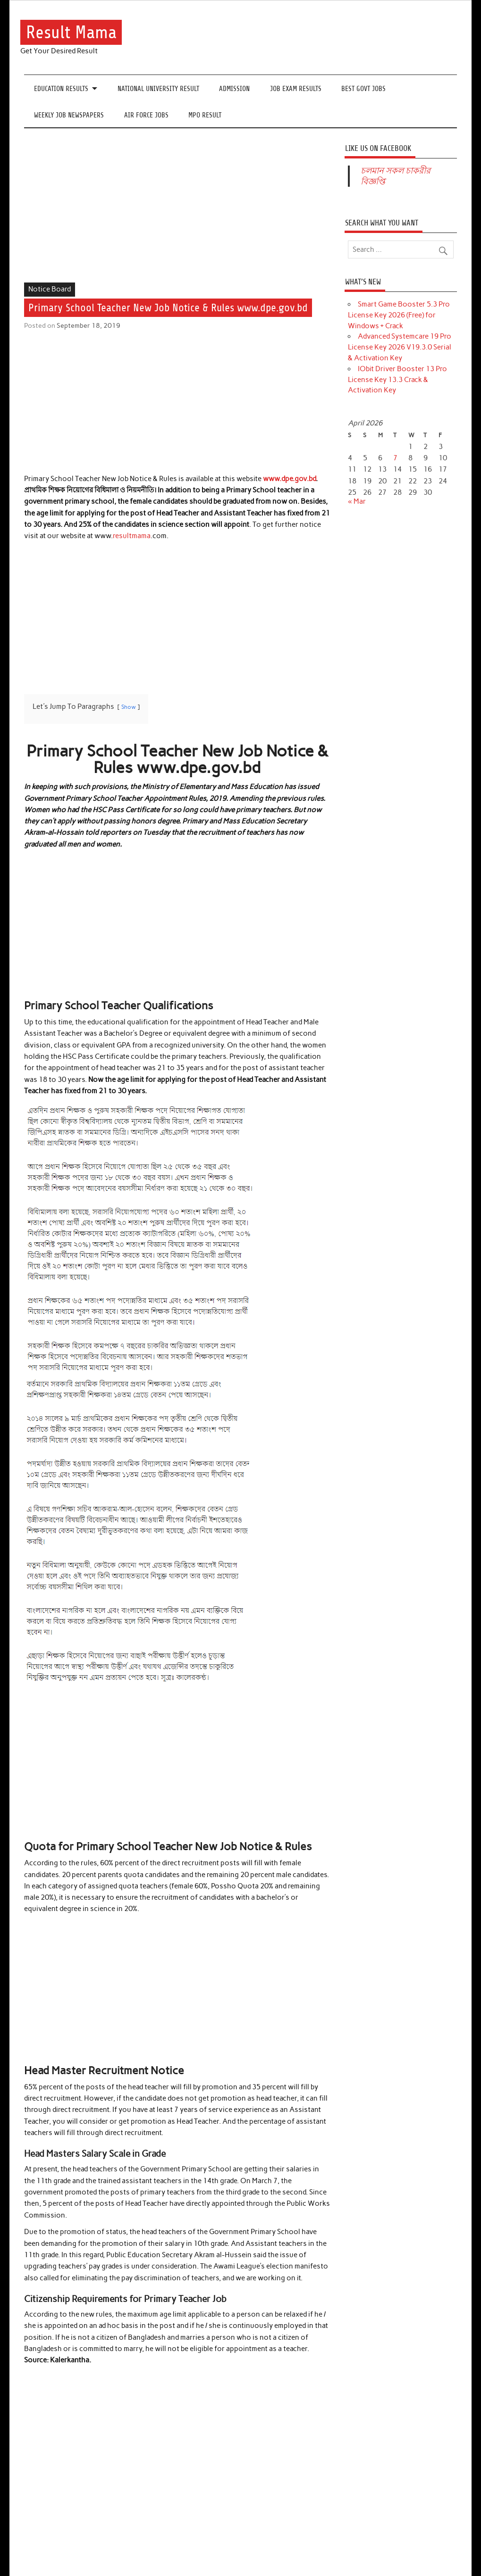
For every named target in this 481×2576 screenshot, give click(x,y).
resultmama (132, 536)
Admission (234, 89)
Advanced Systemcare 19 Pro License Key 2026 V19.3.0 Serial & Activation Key (399, 347)
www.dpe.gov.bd (289, 478)
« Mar (356, 501)
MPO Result (204, 115)
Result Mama (71, 32)
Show (128, 706)
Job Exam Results (295, 89)
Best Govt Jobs (363, 89)
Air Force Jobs (146, 115)
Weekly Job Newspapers (69, 115)
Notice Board (49, 289)
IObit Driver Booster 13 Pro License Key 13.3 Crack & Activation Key (397, 380)
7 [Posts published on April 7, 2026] (395, 458)
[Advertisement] (177, 213)
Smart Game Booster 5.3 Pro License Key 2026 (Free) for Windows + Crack (399, 315)
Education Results (61, 89)
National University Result (158, 89)
